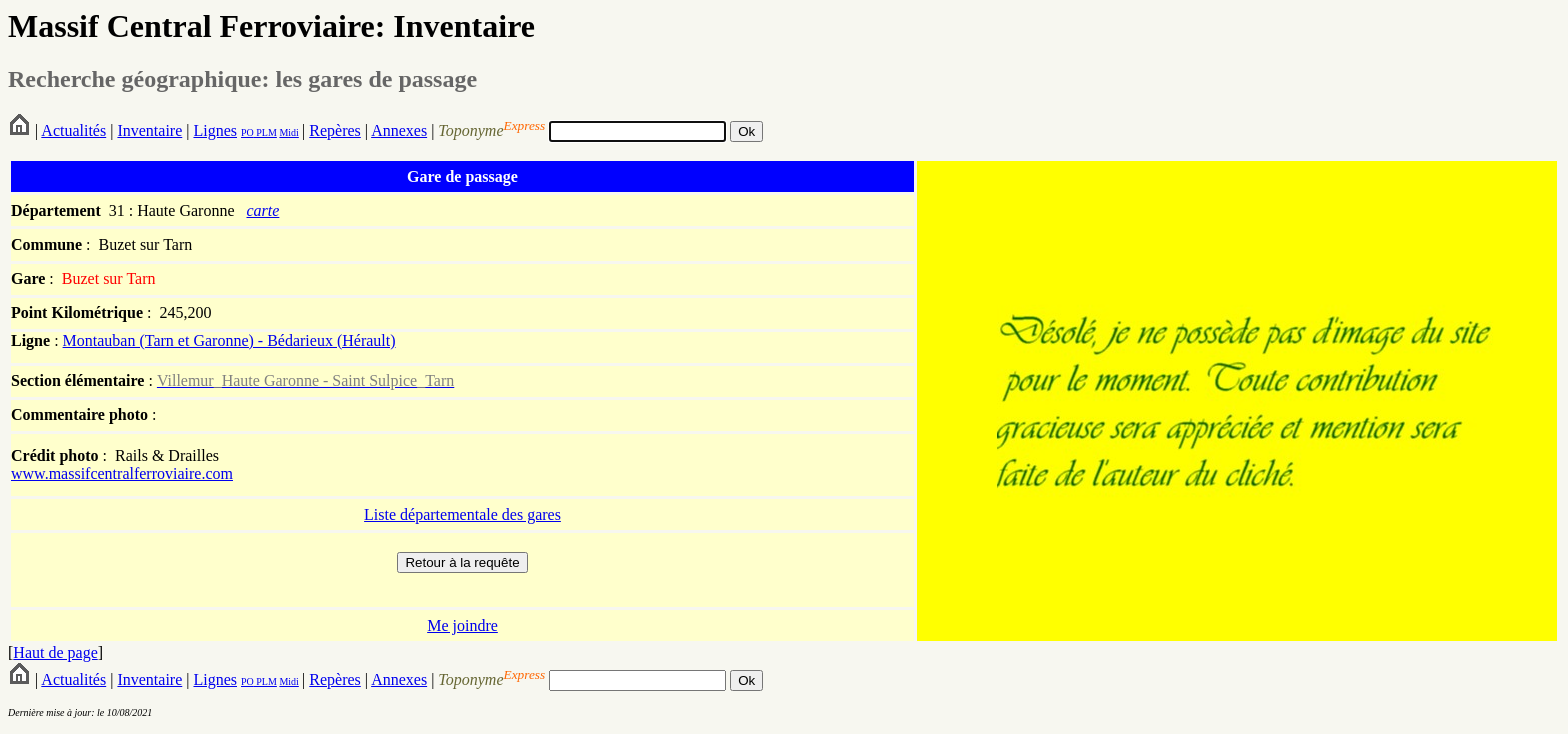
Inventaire (149, 130)
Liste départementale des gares (462, 514)
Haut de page (55, 652)
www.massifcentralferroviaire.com (122, 473)
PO (247, 132)
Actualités (73, 130)
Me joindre (462, 625)
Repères (335, 130)
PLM (265, 132)
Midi (288, 132)
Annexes (399, 130)
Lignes (215, 130)
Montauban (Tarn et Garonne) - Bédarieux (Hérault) (229, 340)
